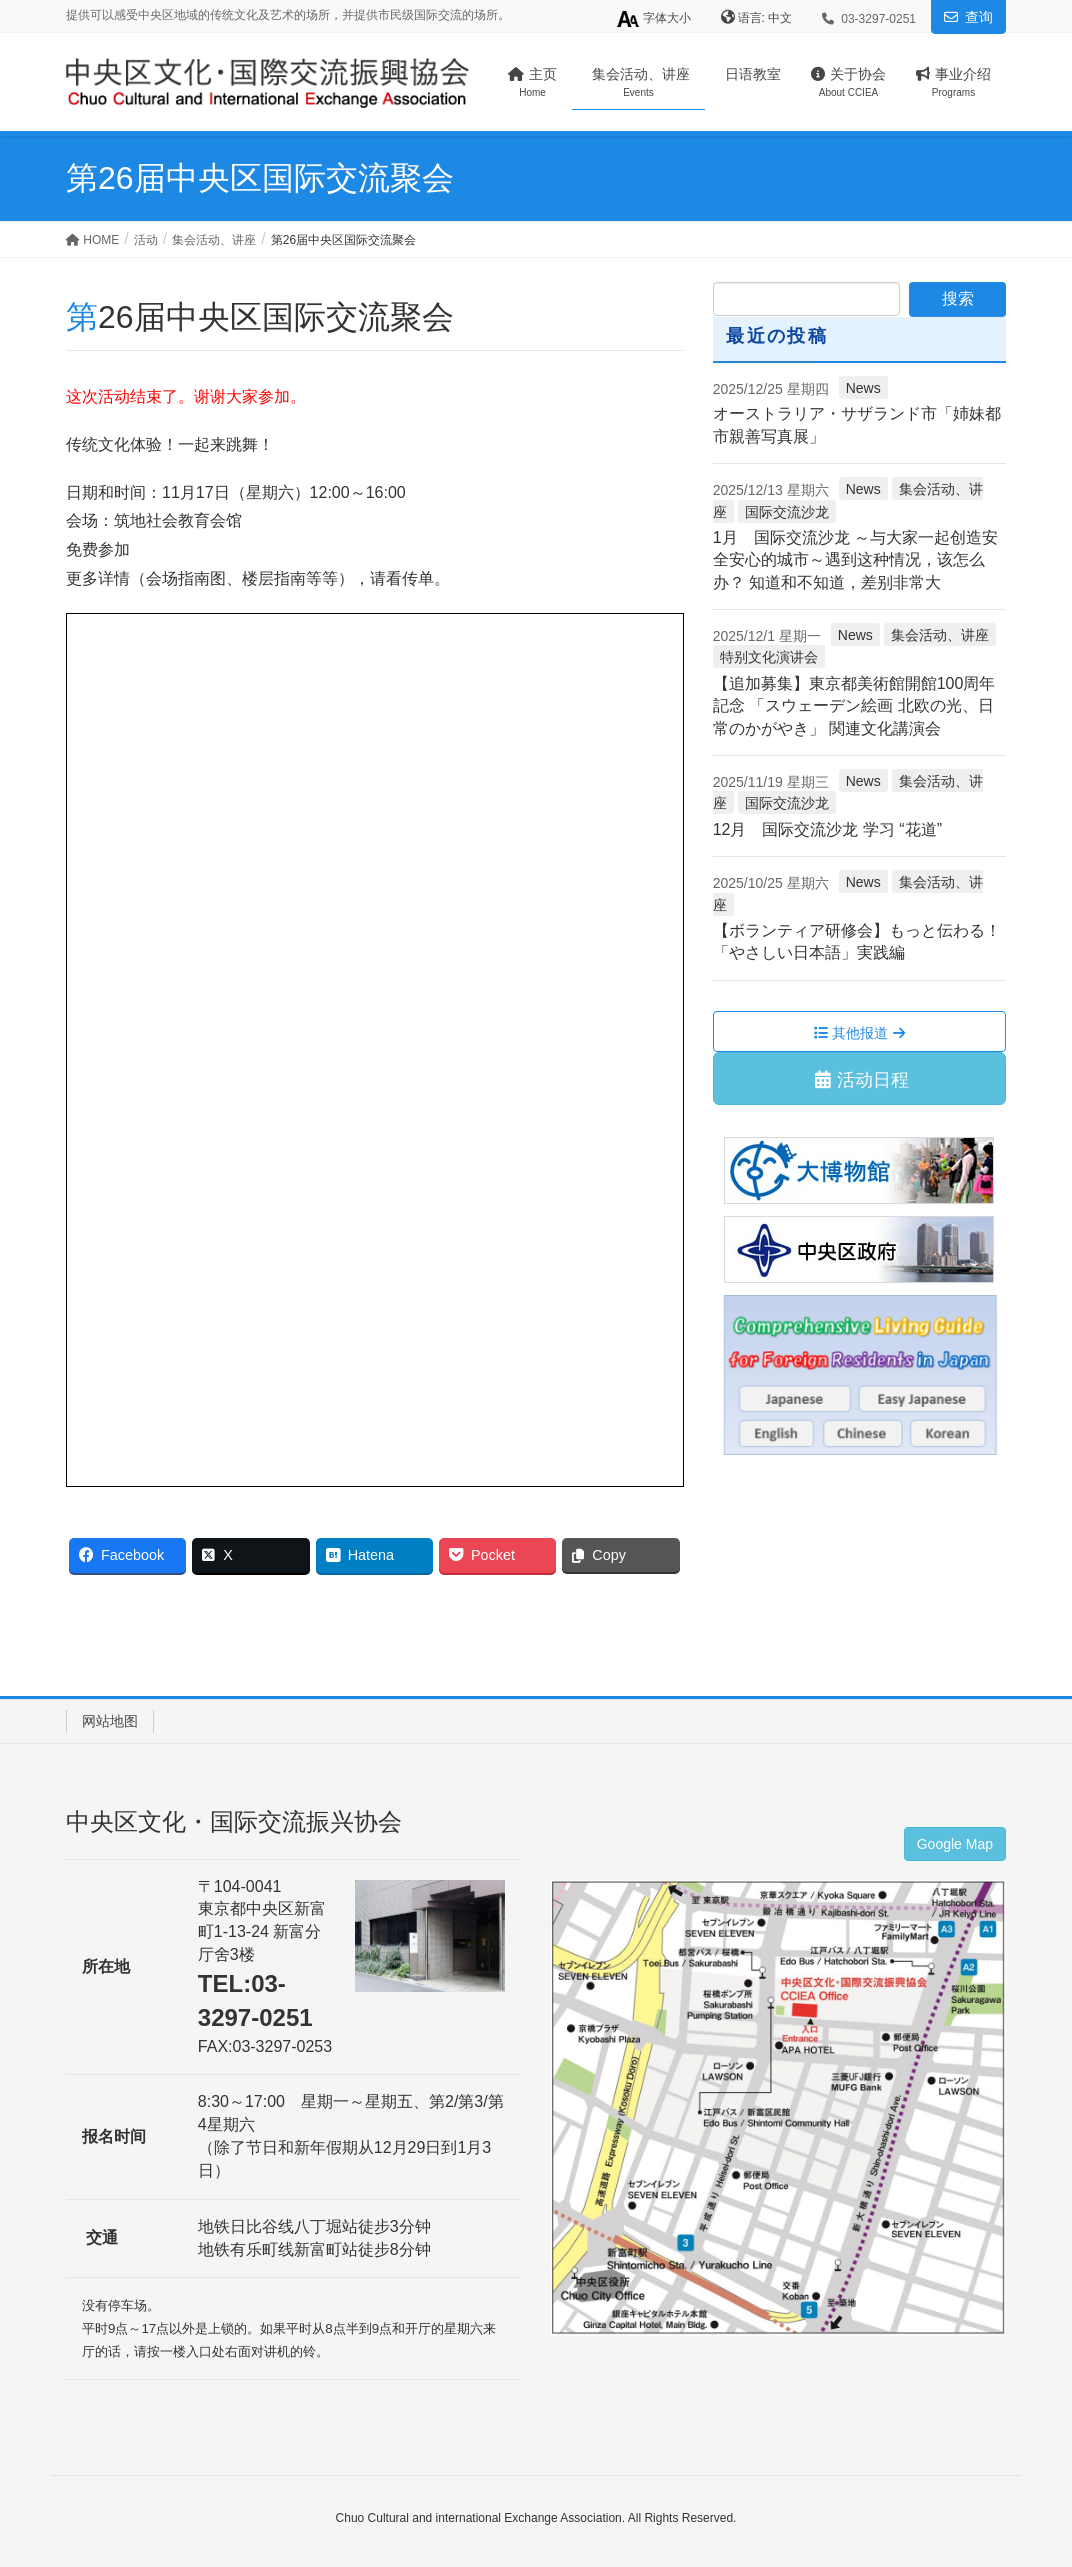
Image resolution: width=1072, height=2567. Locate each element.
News (863, 388)
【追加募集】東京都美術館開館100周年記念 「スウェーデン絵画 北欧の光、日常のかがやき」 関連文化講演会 (854, 706)
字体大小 (653, 19)
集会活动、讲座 (940, 635)
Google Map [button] (955, 1844)
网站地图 (110, 1721)
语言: (753, 18)
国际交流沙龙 (787, 512)
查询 (979, 17)
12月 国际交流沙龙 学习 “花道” (827, 829)
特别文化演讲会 (769, 657)
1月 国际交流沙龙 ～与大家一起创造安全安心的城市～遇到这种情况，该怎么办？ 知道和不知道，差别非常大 (855, 560)
